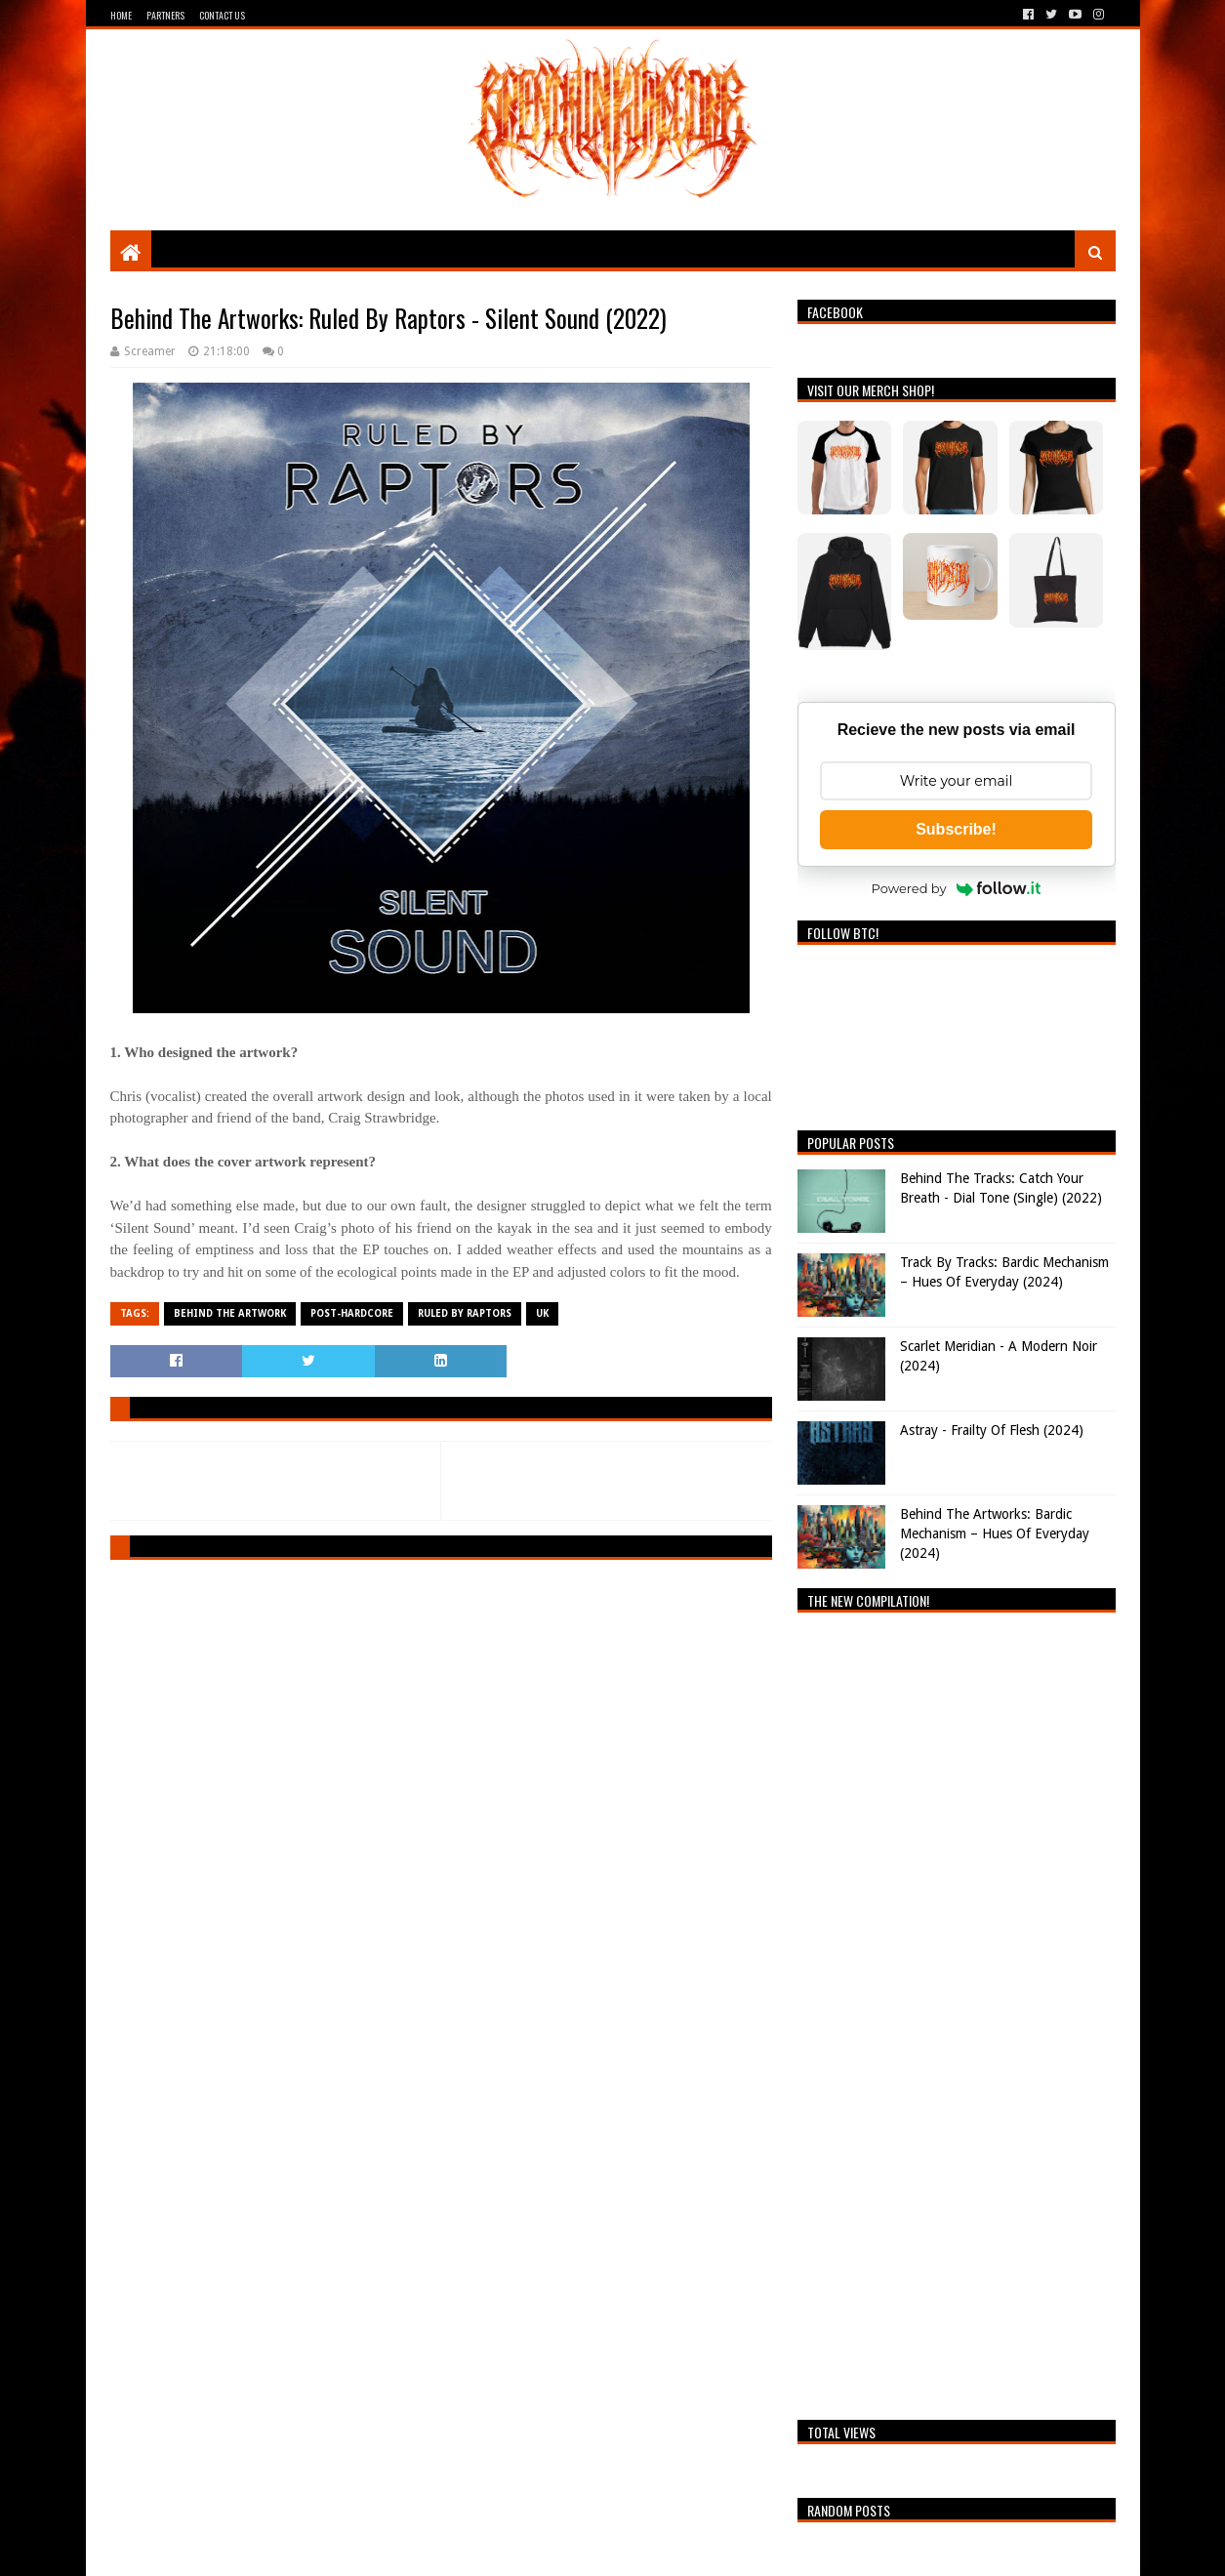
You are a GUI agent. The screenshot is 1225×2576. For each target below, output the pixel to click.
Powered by (956, 888)
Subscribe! (956, 829)
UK (542, 1313)
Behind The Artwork (230, 1313)
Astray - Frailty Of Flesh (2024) (991, 1430)
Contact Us (222, 15)
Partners (165, 15)
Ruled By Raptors (464, 1313)
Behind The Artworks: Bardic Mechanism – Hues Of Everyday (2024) (994, 1533)
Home (121, 15)
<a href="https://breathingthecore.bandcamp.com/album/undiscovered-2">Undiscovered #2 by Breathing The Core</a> (956, 2010)
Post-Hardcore (351, 1313)
